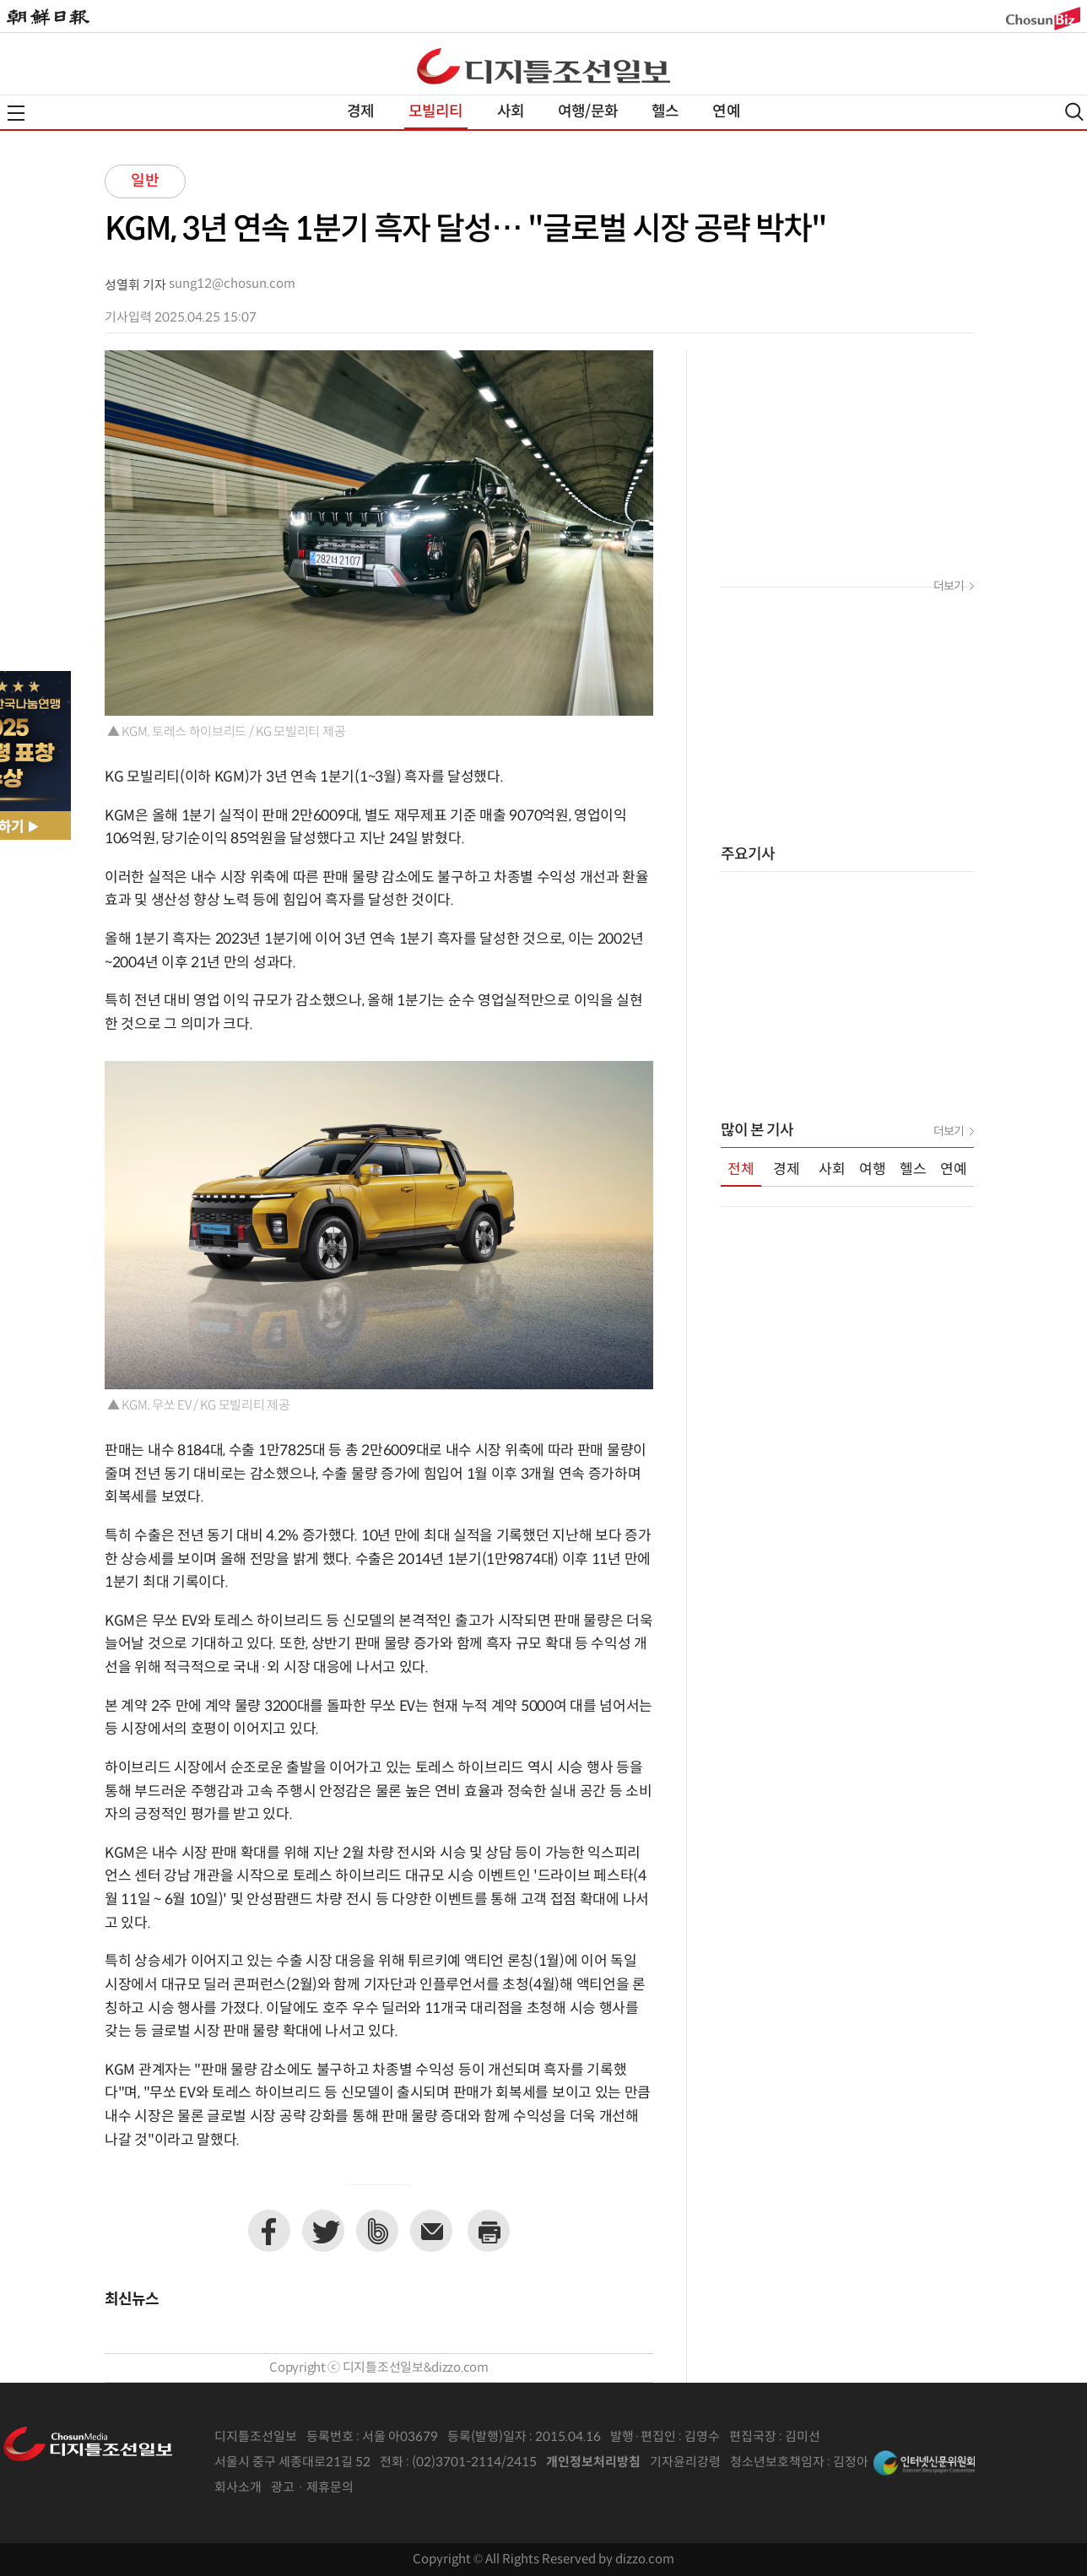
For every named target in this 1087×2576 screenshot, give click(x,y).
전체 (740, 1169)
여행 (872, 1169)
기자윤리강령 (685, 2462)
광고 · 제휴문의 (312, 2488)
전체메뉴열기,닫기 (16, 113)
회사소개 (238, 2488)
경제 (360, 112)
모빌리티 (435, 112)
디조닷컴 (543, 65)
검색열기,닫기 (1074, 112)
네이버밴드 (377, 2231)
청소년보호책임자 (777, 2462)
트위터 (323, 2231)
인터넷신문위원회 (924, 2463)
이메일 (431, 2231)
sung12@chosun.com (232, 284)
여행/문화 (588, 112)
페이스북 (269, 2231)
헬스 (665, 112)
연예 (725, 112)
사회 (510, 112)
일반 (145, 181)
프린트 (489, 2231)
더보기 (948, 587)
